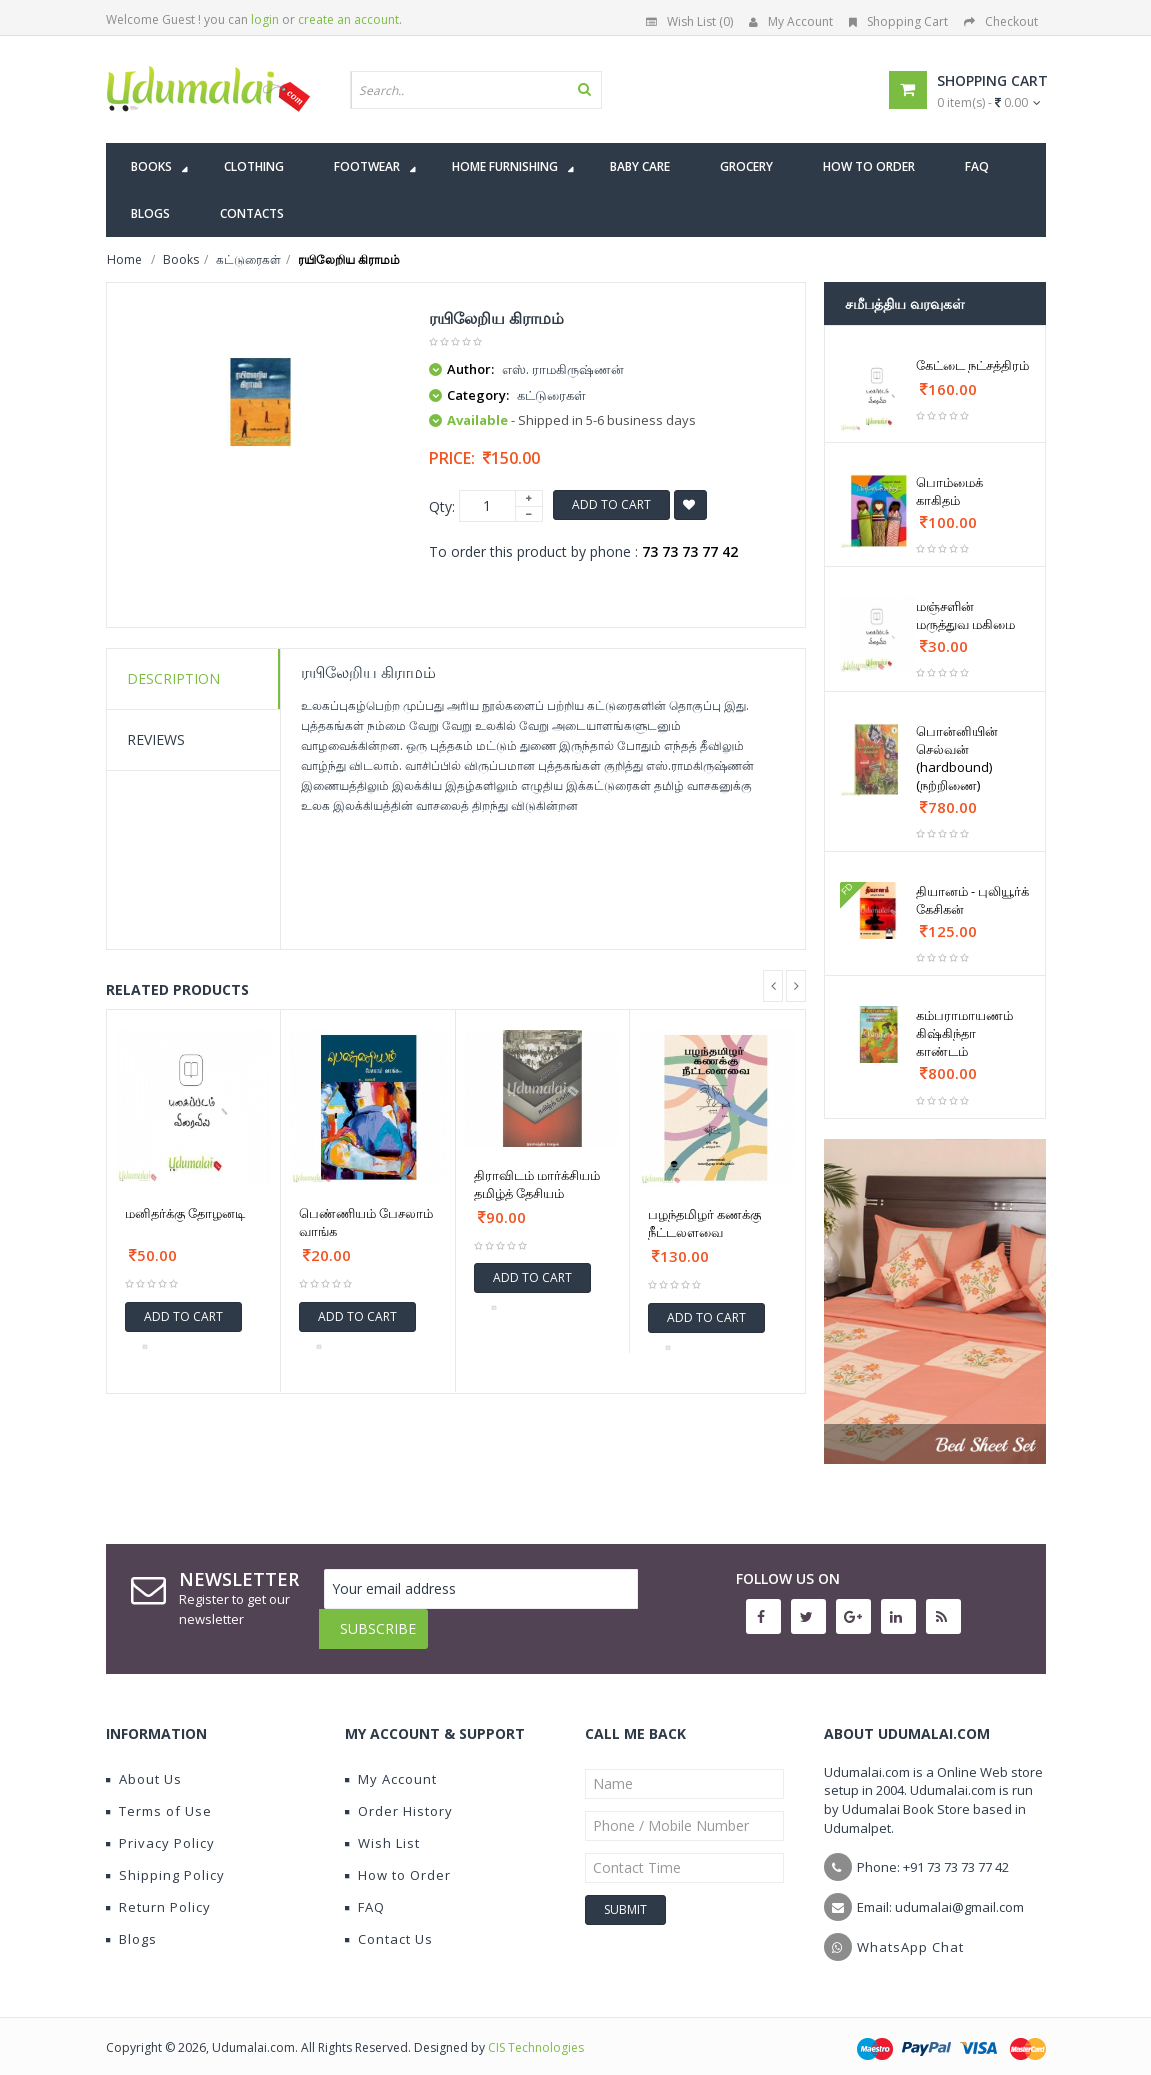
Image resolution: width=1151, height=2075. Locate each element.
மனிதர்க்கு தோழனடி (185, 1213)
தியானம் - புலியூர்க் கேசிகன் (972, 900)
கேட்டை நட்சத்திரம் (972, 365)
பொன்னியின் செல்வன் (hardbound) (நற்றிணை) (957, 758)
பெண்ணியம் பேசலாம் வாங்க (366, 1222)
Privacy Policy (160, 1828)
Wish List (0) (689, 21)
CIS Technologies (536, 2032)
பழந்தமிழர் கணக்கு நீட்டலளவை (704, 1223)
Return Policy (158, 1892)
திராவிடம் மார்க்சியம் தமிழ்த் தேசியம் (537, 1184)
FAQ (365, 1892)
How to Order (398, 1860)
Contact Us (389, 1924)
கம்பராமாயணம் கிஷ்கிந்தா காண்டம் (964, 1033)
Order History (399, 1796)
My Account (791, 21)
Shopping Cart (898, 21)
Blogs (131, 1924)
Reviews (156, 739)
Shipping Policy (165, 1860)
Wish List (382, 1828)
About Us (144, 1764)
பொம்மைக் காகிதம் (949, 491)
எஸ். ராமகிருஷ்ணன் (563, 369)
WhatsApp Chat (910, 1932)
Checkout (1001, 21)
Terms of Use (159, 1796)
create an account (348, 19)
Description (173, 678)
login (265, 19)
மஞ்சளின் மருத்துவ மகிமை (965, 615)
